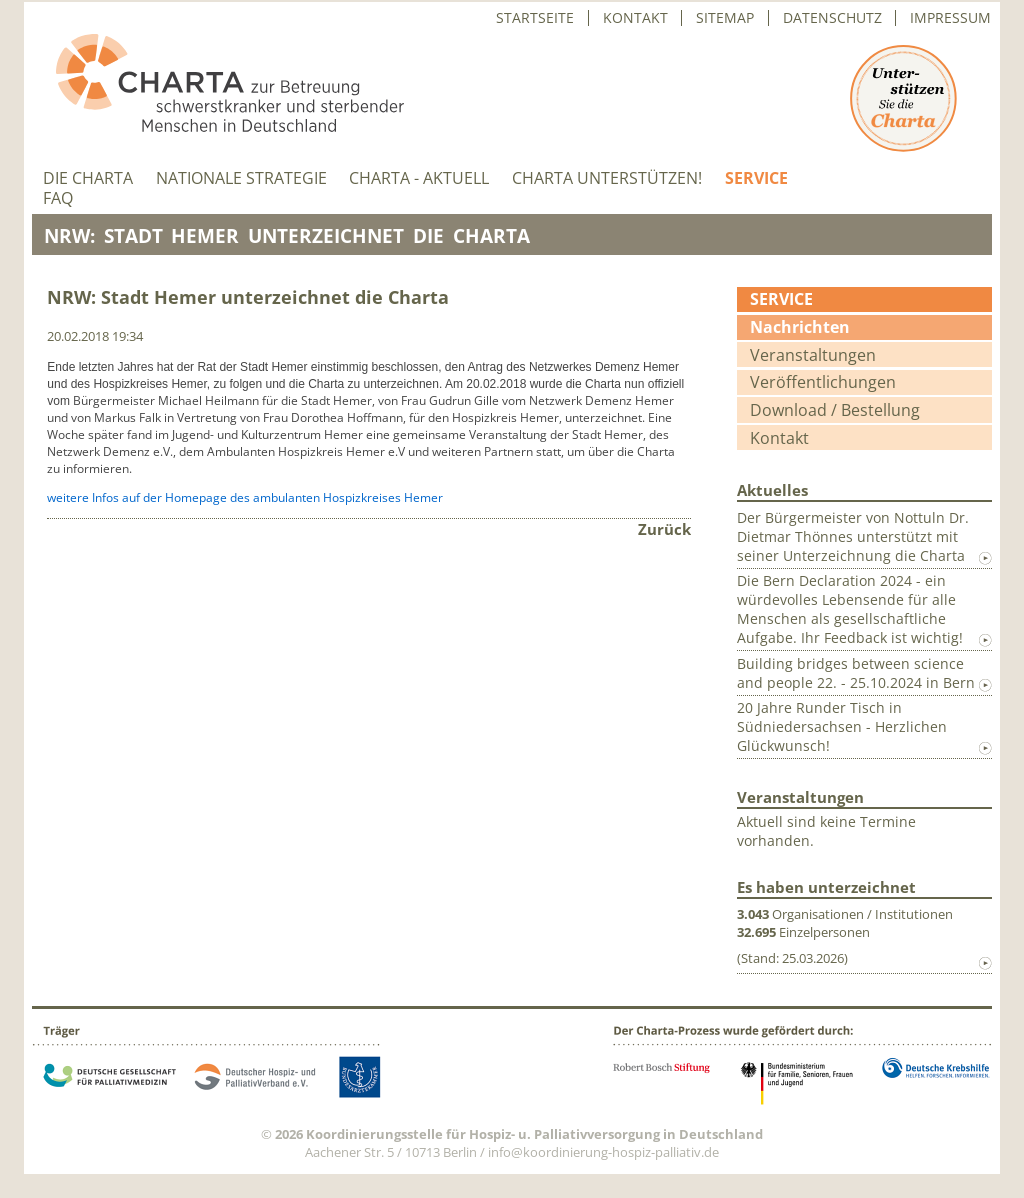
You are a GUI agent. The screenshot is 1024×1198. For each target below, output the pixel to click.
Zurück (664, 529)
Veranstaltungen (813, 355)
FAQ (58, 198)
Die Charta (88, 178)
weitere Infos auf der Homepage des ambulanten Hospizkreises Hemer (245, 497)
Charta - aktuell (419, 178)
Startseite (535, 18)
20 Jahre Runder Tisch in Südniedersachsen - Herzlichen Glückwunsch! (842, 726)
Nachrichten (800, 327)
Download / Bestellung (835, 410)
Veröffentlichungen (823, 382)
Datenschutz (832, 18)
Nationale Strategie (241, 178)
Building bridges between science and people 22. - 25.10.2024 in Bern (856, 673)
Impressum (950, 18)
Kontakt (635, 18)
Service (756, 178)
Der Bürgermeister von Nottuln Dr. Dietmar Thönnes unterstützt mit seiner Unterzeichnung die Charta (853, 536)
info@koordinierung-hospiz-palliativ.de (603, 1152)
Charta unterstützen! (607, 178)
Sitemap (725, 18)
